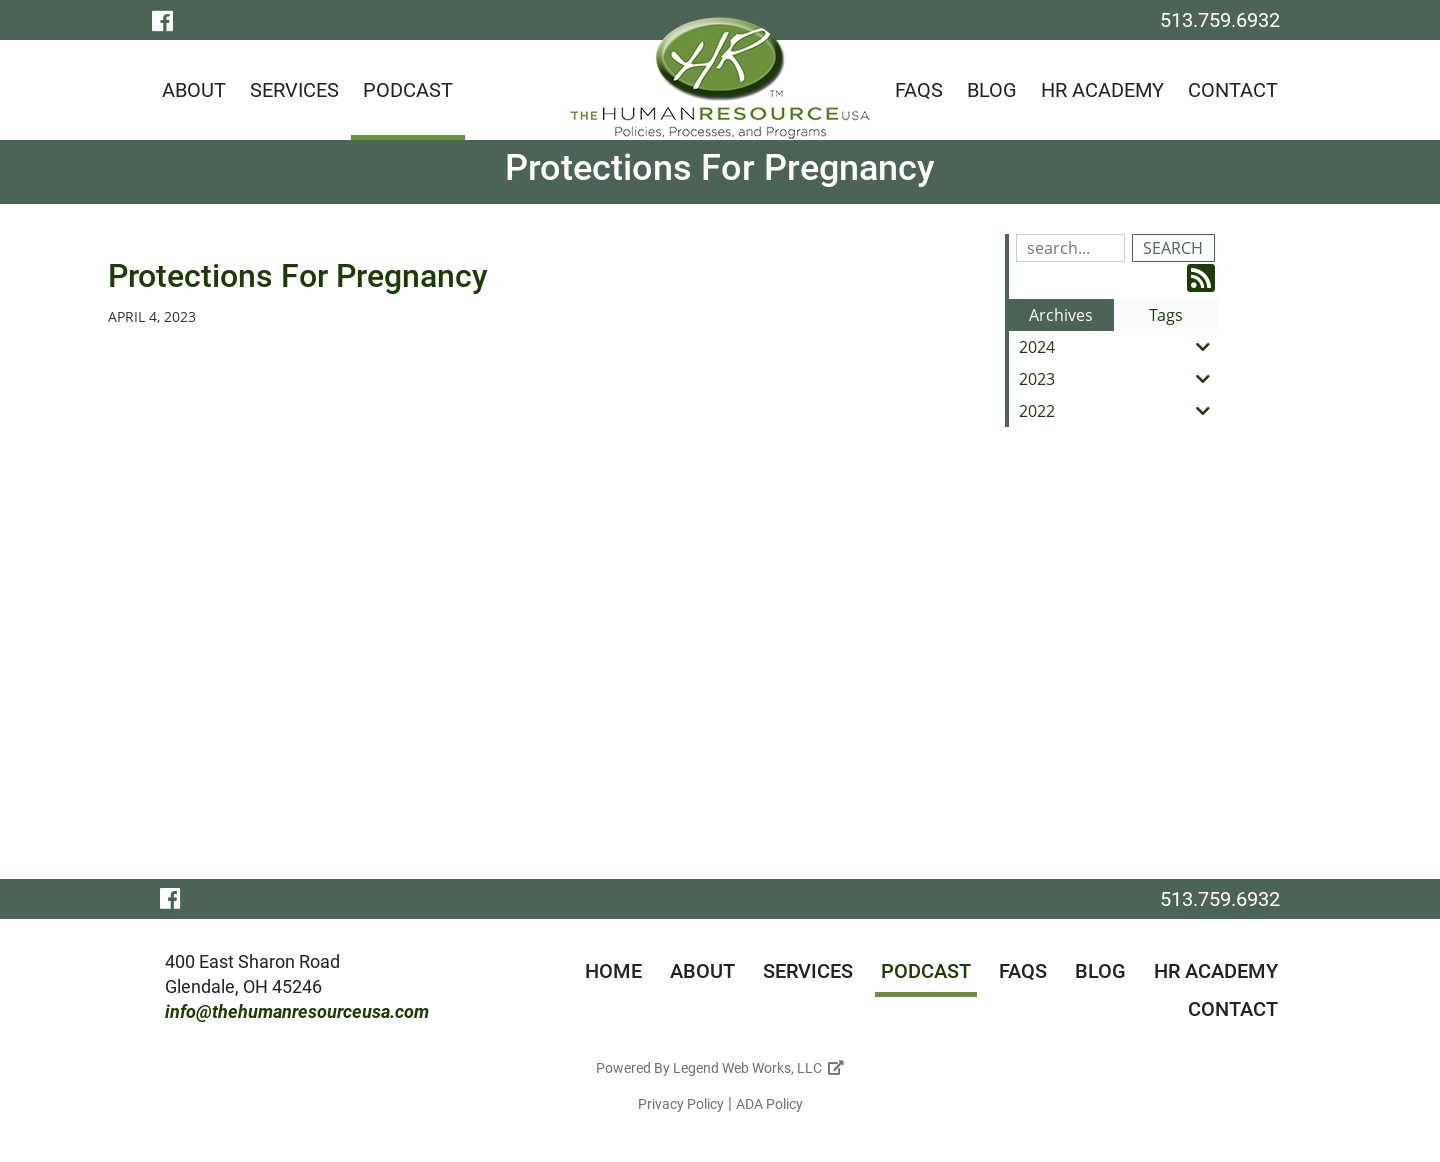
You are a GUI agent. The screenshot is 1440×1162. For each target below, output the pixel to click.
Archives (1061, 315)
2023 (1118, 379)
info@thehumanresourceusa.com (297, 1011)
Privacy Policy (681, 1104)
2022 (1118, 411)
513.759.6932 (1220, 20)
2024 (1118, 347)
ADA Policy (769, 1104)
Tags (1166, 315)
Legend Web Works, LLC (758, 1068)
